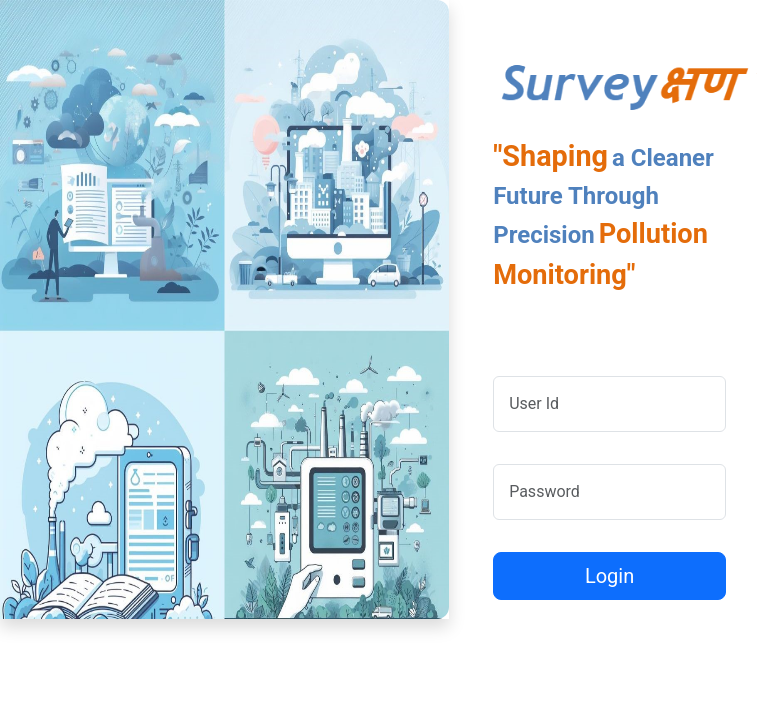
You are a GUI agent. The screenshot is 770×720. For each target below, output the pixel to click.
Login (609, 576)
